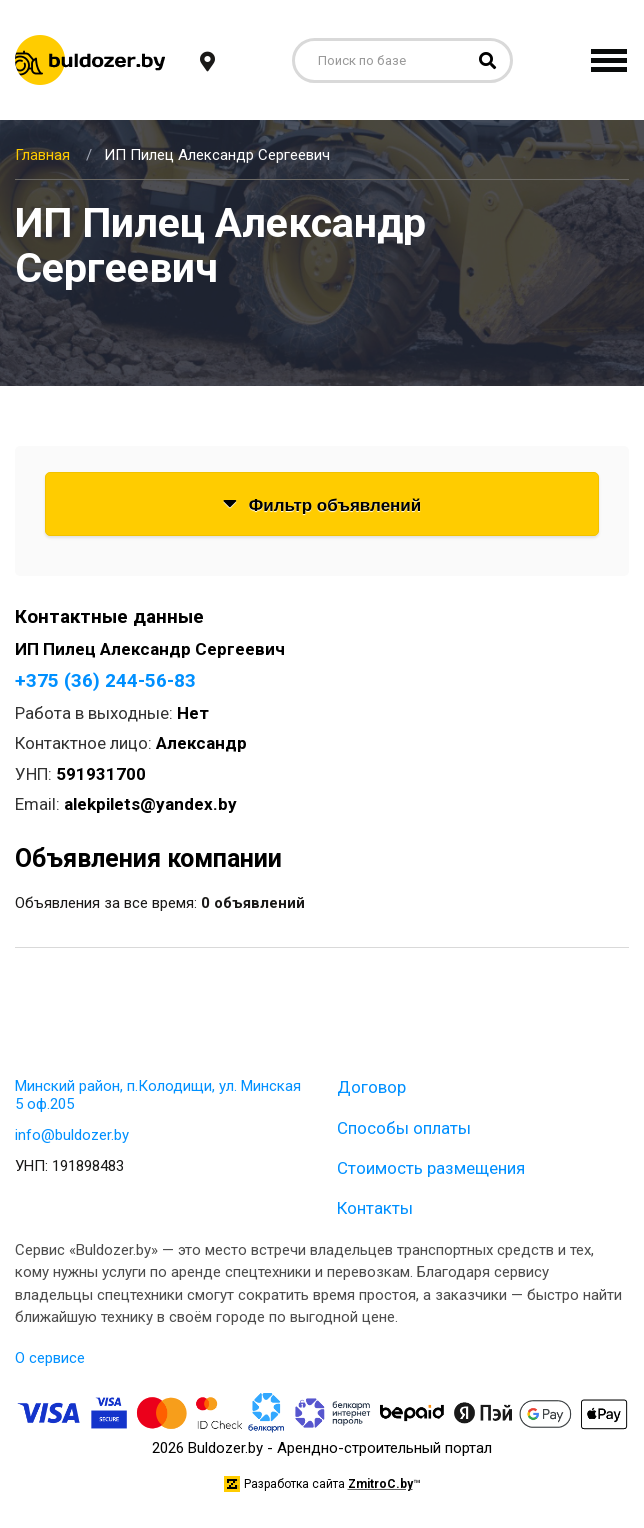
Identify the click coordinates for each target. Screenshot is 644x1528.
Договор (371, 1087)
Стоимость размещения (431, 1168)
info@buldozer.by (72, 1135)
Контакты (375, 1208)
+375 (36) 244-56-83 (105, 680)
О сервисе (50, 1358)
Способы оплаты (404, 1128)
